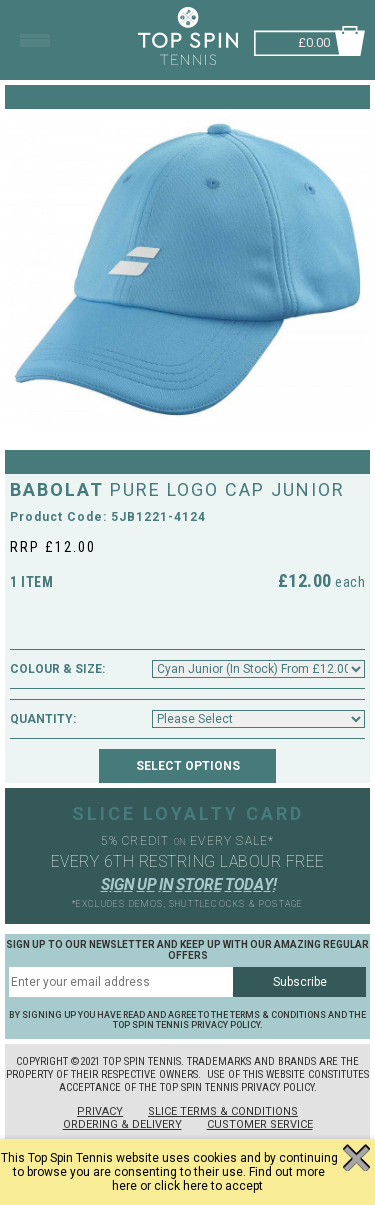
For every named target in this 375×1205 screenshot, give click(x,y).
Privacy (100, 1111)
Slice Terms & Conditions (223, 1111)
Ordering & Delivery (122, 1124)
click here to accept (208, 1186)
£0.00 (314, 40)
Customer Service (260, 1124)
